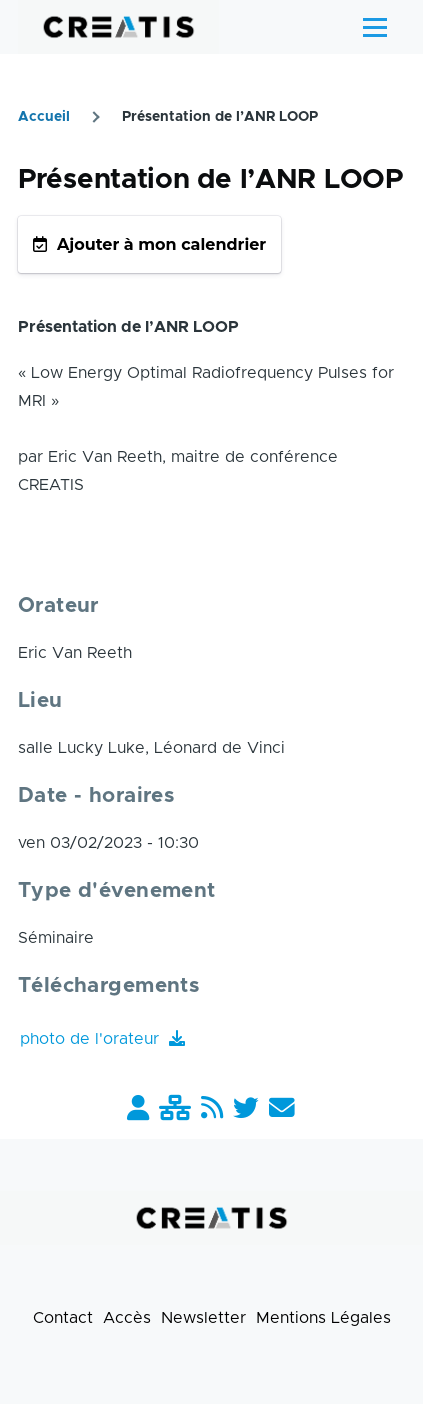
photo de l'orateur (92, 1039)
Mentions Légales (323, 1318)
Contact (63, 1318)
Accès (127, 1318)
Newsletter (203, 1318)
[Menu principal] (375, 27)
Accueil (44, 117)
